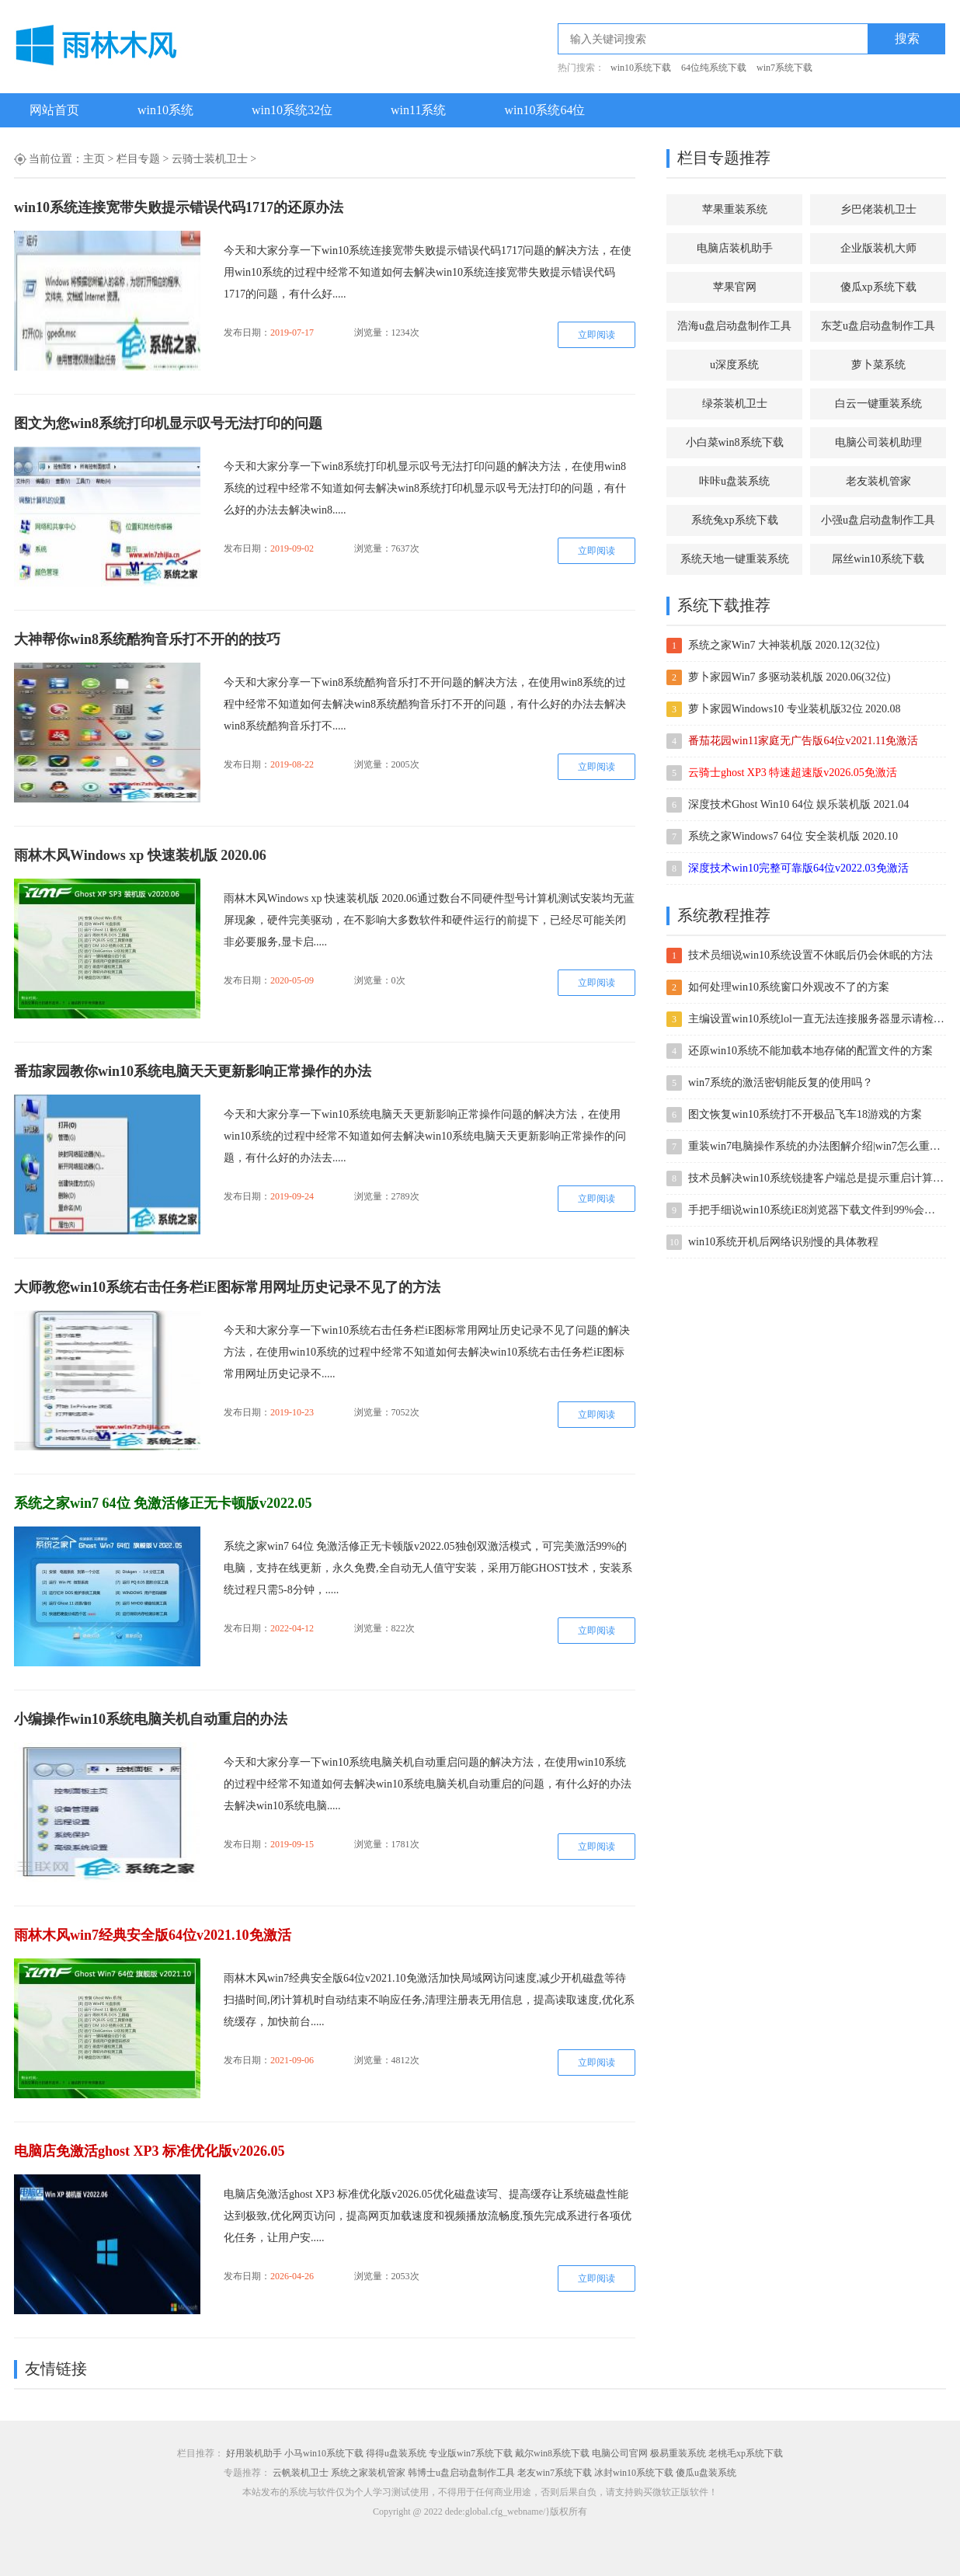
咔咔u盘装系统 (734, 481)
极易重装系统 (678, 2453)
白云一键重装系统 (878, 403)
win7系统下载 (784, 67)
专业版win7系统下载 (471, 2453)
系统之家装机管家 (368, 2472)
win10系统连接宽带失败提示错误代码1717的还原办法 (178, 207)
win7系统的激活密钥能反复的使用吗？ (780, 1082)
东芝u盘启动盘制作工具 (878, 326)
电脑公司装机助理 (878, 442)
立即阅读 (596, 334)
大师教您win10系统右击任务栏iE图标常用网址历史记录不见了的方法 (227, 1287)
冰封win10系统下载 (633, 2472)
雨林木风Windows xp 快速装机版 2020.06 (140, 855)
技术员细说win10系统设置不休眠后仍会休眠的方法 (810, 955)
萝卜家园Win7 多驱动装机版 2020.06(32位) (789, 677)
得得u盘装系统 (396, 2453)
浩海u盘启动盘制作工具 (734, 326)
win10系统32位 (292, 110)
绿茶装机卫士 (734, 403)
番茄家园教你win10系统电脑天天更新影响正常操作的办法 (192, 1071)
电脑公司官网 (620, 2453)
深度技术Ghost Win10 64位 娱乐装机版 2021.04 (798, 804)
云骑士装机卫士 (210, 159)
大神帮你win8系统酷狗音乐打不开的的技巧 (147, 639)
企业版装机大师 (878, 248)
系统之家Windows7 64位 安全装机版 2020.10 (793, 836)
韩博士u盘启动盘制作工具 (461, 2472)
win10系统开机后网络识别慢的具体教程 (783, 1242)
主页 (94, 159)
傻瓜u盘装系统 (706, 2472)
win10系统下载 (640, 67)
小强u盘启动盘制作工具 (878, 520)
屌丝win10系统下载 (878, 559)
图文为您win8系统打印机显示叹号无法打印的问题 (168, 423)
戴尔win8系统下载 (552, 2453)
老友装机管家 (878, 481)
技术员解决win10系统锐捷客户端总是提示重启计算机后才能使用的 (816, 1178)
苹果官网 (735, 287)
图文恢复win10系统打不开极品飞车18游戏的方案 (805, 1114)
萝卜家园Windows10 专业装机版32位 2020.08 (794, 709)
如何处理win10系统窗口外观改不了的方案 (788, 987)
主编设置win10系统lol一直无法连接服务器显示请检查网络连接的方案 (816, 1019)
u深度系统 (734, 365)
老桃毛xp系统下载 (745, 2453)
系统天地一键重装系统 (734, 559)
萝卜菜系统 (878, 365)
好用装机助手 (254, 2453)
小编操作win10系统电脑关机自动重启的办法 (150, 1719)
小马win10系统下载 (323, 2453)
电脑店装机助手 (735, 248)
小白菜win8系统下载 (735, 442)
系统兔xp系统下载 (734, 520)
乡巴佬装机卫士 (878, 209)
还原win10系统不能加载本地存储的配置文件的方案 (810, 1051)
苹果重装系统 (734, 209)
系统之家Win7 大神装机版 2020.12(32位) (783, 645)
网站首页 (54, 110)
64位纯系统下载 (713, 67)
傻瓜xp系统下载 (878, 287)
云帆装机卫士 (301, 2472)
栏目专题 (138, 159)
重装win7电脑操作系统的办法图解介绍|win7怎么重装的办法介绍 (816, 1146)
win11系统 (418, 110)
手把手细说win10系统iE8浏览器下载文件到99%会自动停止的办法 (816, 1210)
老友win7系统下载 (554, 2472)
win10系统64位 (544, 110)
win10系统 (165, 110)
